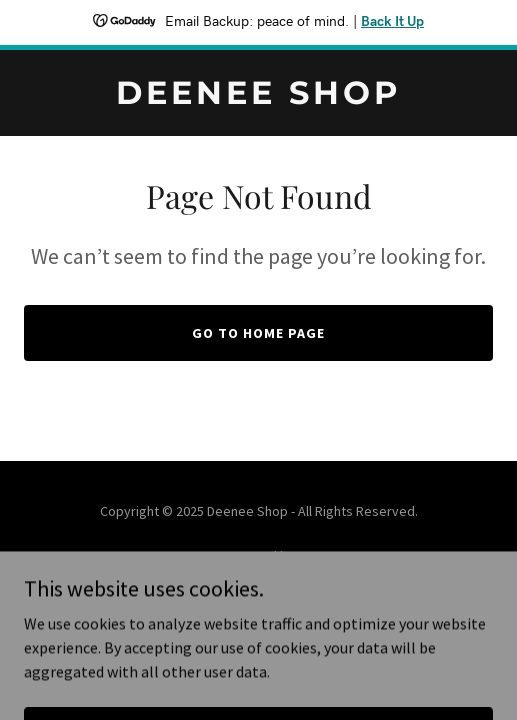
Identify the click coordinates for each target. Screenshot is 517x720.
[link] (258, 98)
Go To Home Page (258, 333)
